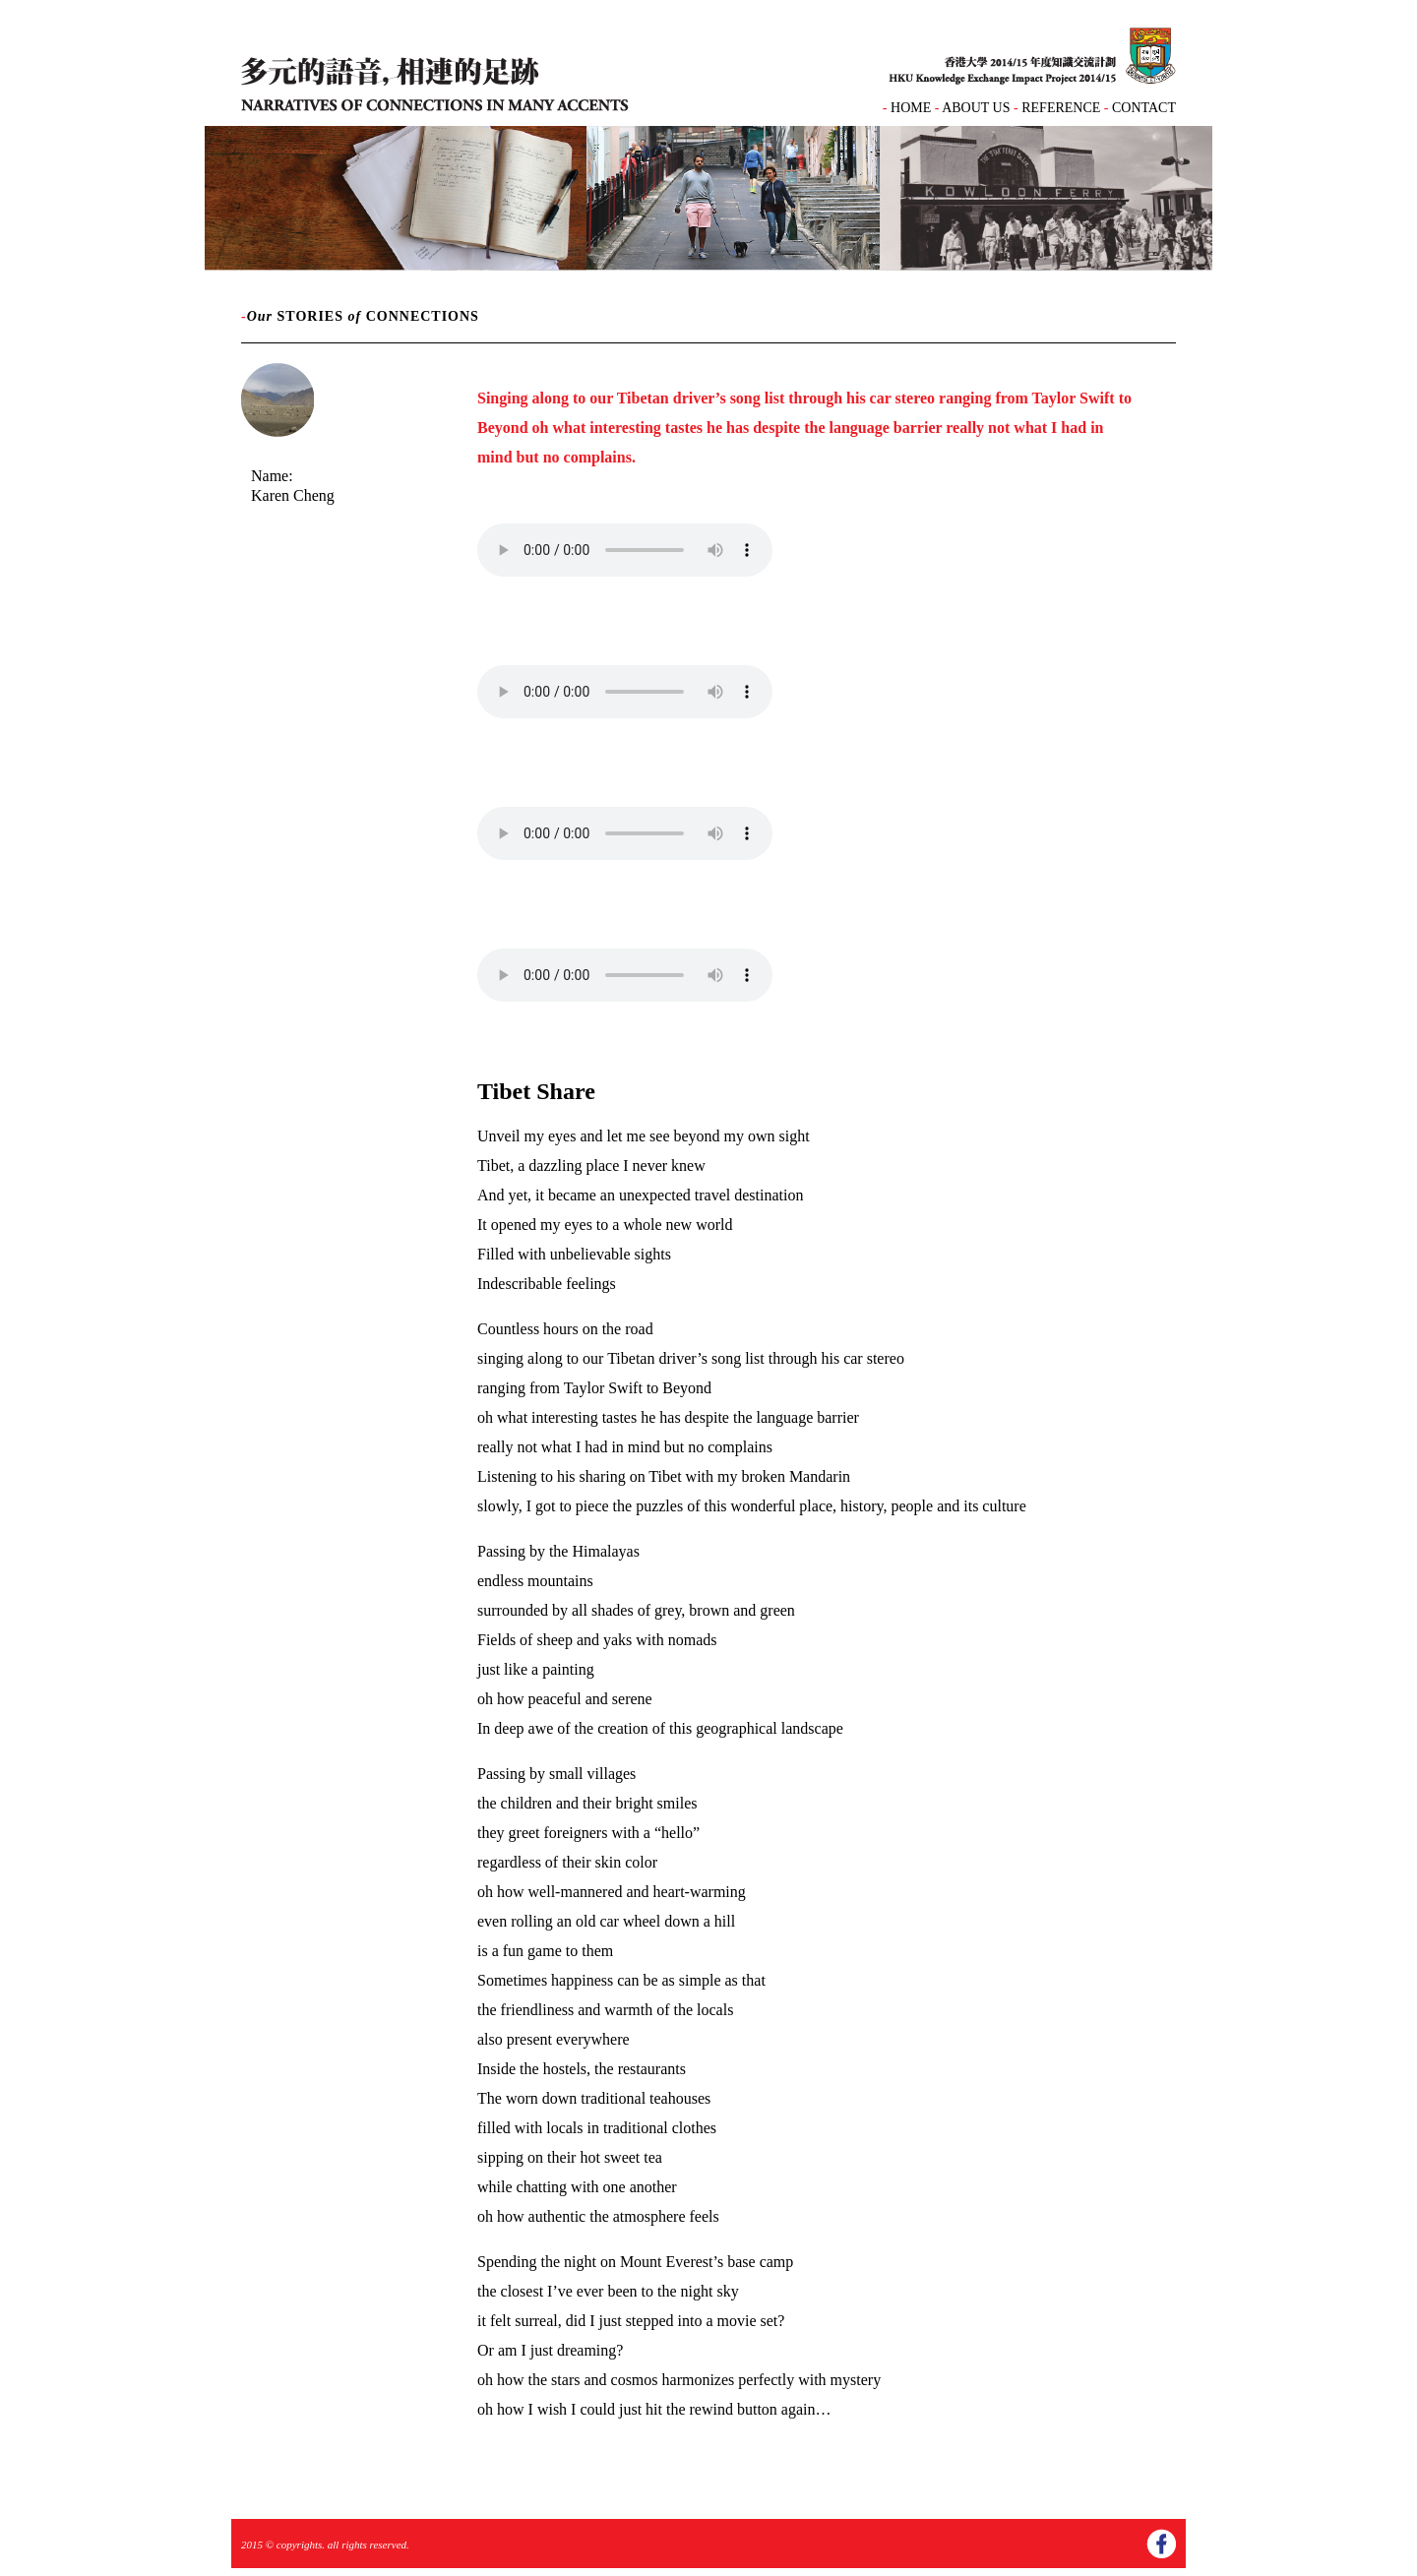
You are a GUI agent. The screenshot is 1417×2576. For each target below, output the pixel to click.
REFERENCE (1061, 107)
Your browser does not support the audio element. (624, 550)
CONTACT (1144, 107)
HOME (911, 107)
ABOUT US (976, 107)
